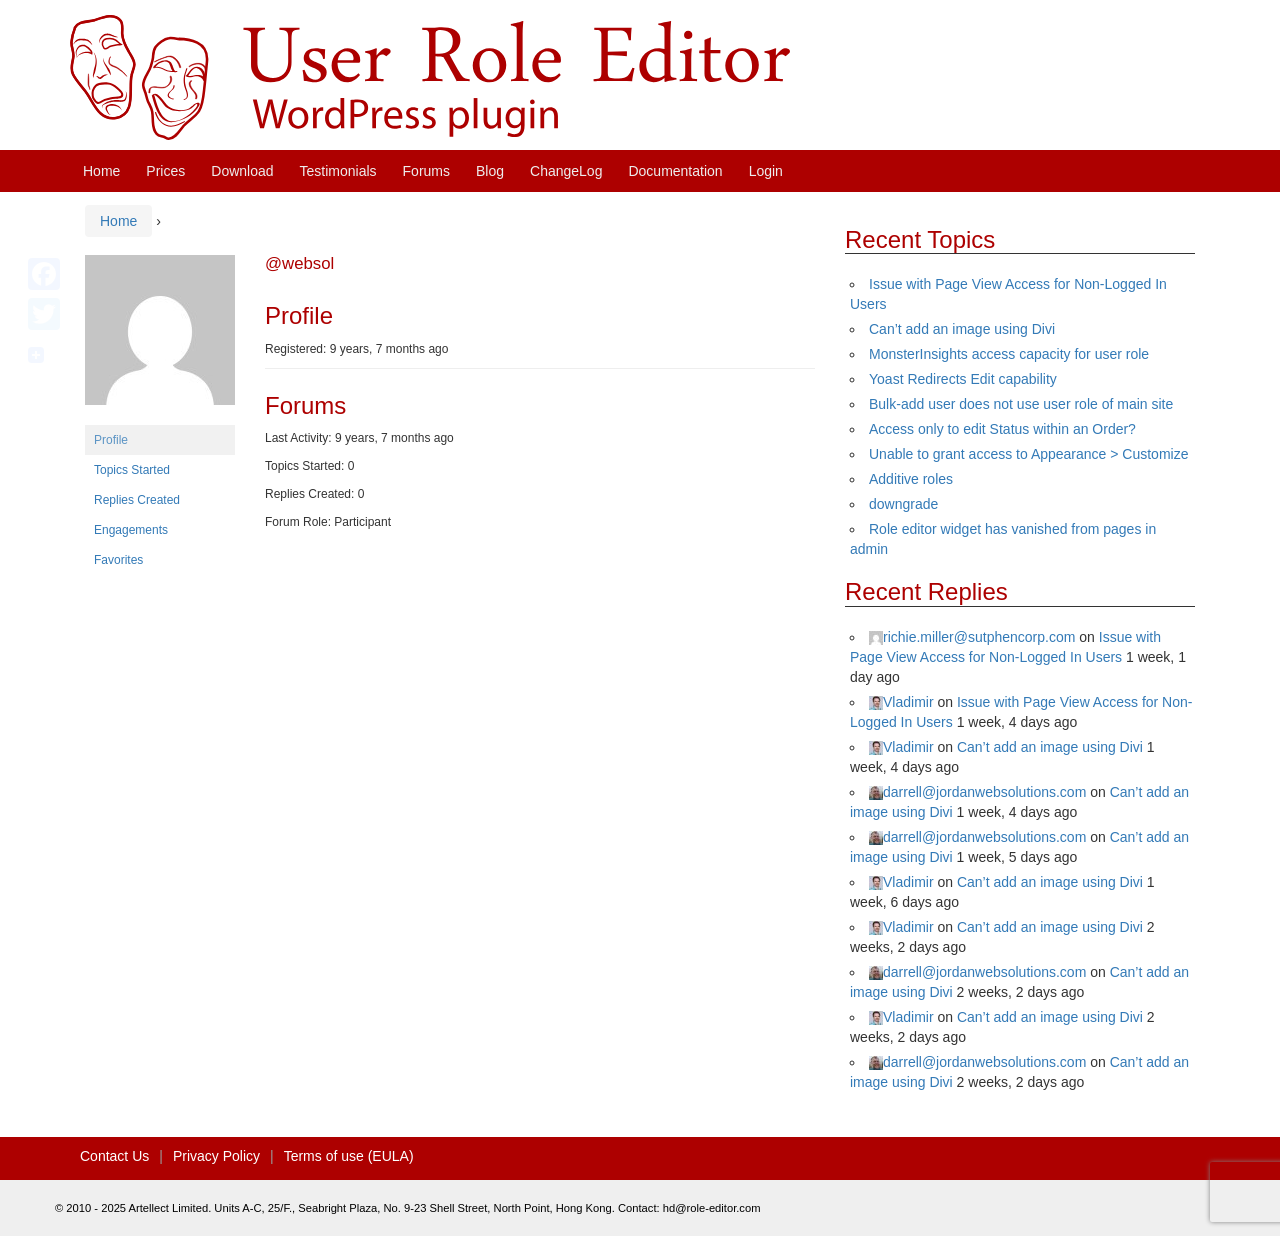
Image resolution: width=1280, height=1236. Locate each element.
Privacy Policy (216, 1156)
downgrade (903, 504)
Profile (111, 440)
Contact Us (114, 1156)
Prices (165, 171)
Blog (490, 171)
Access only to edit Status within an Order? (1002, 429)
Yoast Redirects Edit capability (963, 379)
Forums (426, 171)
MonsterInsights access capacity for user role (1009, 354)
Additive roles (911, 479)
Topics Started (132, 470)
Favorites (118, 560)
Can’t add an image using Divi (962, 329)
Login (766, 171)
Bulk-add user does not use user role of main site (1021, 404)
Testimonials (338, 171)
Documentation (675, 171)
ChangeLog (566, 171)
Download (242, 171)
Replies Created (137, 500)
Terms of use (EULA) (349, 1156)
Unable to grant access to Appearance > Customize (1028, 454)
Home (101, 171)
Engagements (131, 530)
